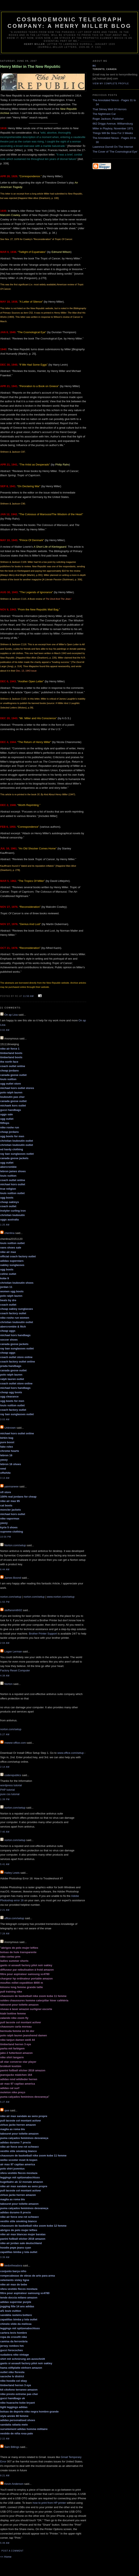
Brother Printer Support (43, 1633)
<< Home (5, 2556)
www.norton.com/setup (61, 1596)
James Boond (12, 1577)
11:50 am (28, 996)
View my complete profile (111, 83)
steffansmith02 (13, 1610)
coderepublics (12, 1775)
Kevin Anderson (14, 2483)
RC (94, 66)
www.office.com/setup (70, 1752)
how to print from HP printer (49, 2502)
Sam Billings (12, 2447)
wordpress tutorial (11, 1785)
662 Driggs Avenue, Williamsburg (113, 123)
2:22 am (4, 2439)
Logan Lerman (13, 1651)
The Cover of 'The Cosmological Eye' (115, 151)
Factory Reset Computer (15, 1670)
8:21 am (4, 2475)
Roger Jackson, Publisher (108, 118)
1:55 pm (5, 1602)
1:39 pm (5, 1799)
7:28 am (4, 1933)
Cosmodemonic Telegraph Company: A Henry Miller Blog (69, 22)
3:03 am (4, 1419)
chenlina (9, 1233)
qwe (6, 2110)
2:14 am (4, 1767)
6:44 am (4, 1569)
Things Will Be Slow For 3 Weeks (113, 133)
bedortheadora (13, 2265)
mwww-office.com (15, 1742)
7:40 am (4, 1832)
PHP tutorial (7, 1789)
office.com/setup (14, 1918)
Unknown (10, 1427)
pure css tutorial (10, 1794)
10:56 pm (5, 1537)
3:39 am (4, 2257)
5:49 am (4, 2543)
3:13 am (4, 1478)
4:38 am (4, 1676)
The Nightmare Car (104, 113)
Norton (8, 1684)
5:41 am (4, 1864)
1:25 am (4, 1225)
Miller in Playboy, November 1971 (113, 128)
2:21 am (4, 1910)
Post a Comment (12, 2551)
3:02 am (4, 1030)
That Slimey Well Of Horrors (110, 109)
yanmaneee (11, 1486)
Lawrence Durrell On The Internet (113, 146)
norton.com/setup (10, 1596)
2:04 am (4, 1643)
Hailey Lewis (12, 1872)
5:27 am (4, 1734)
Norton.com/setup (15, 1545)
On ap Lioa (11, 1014)
